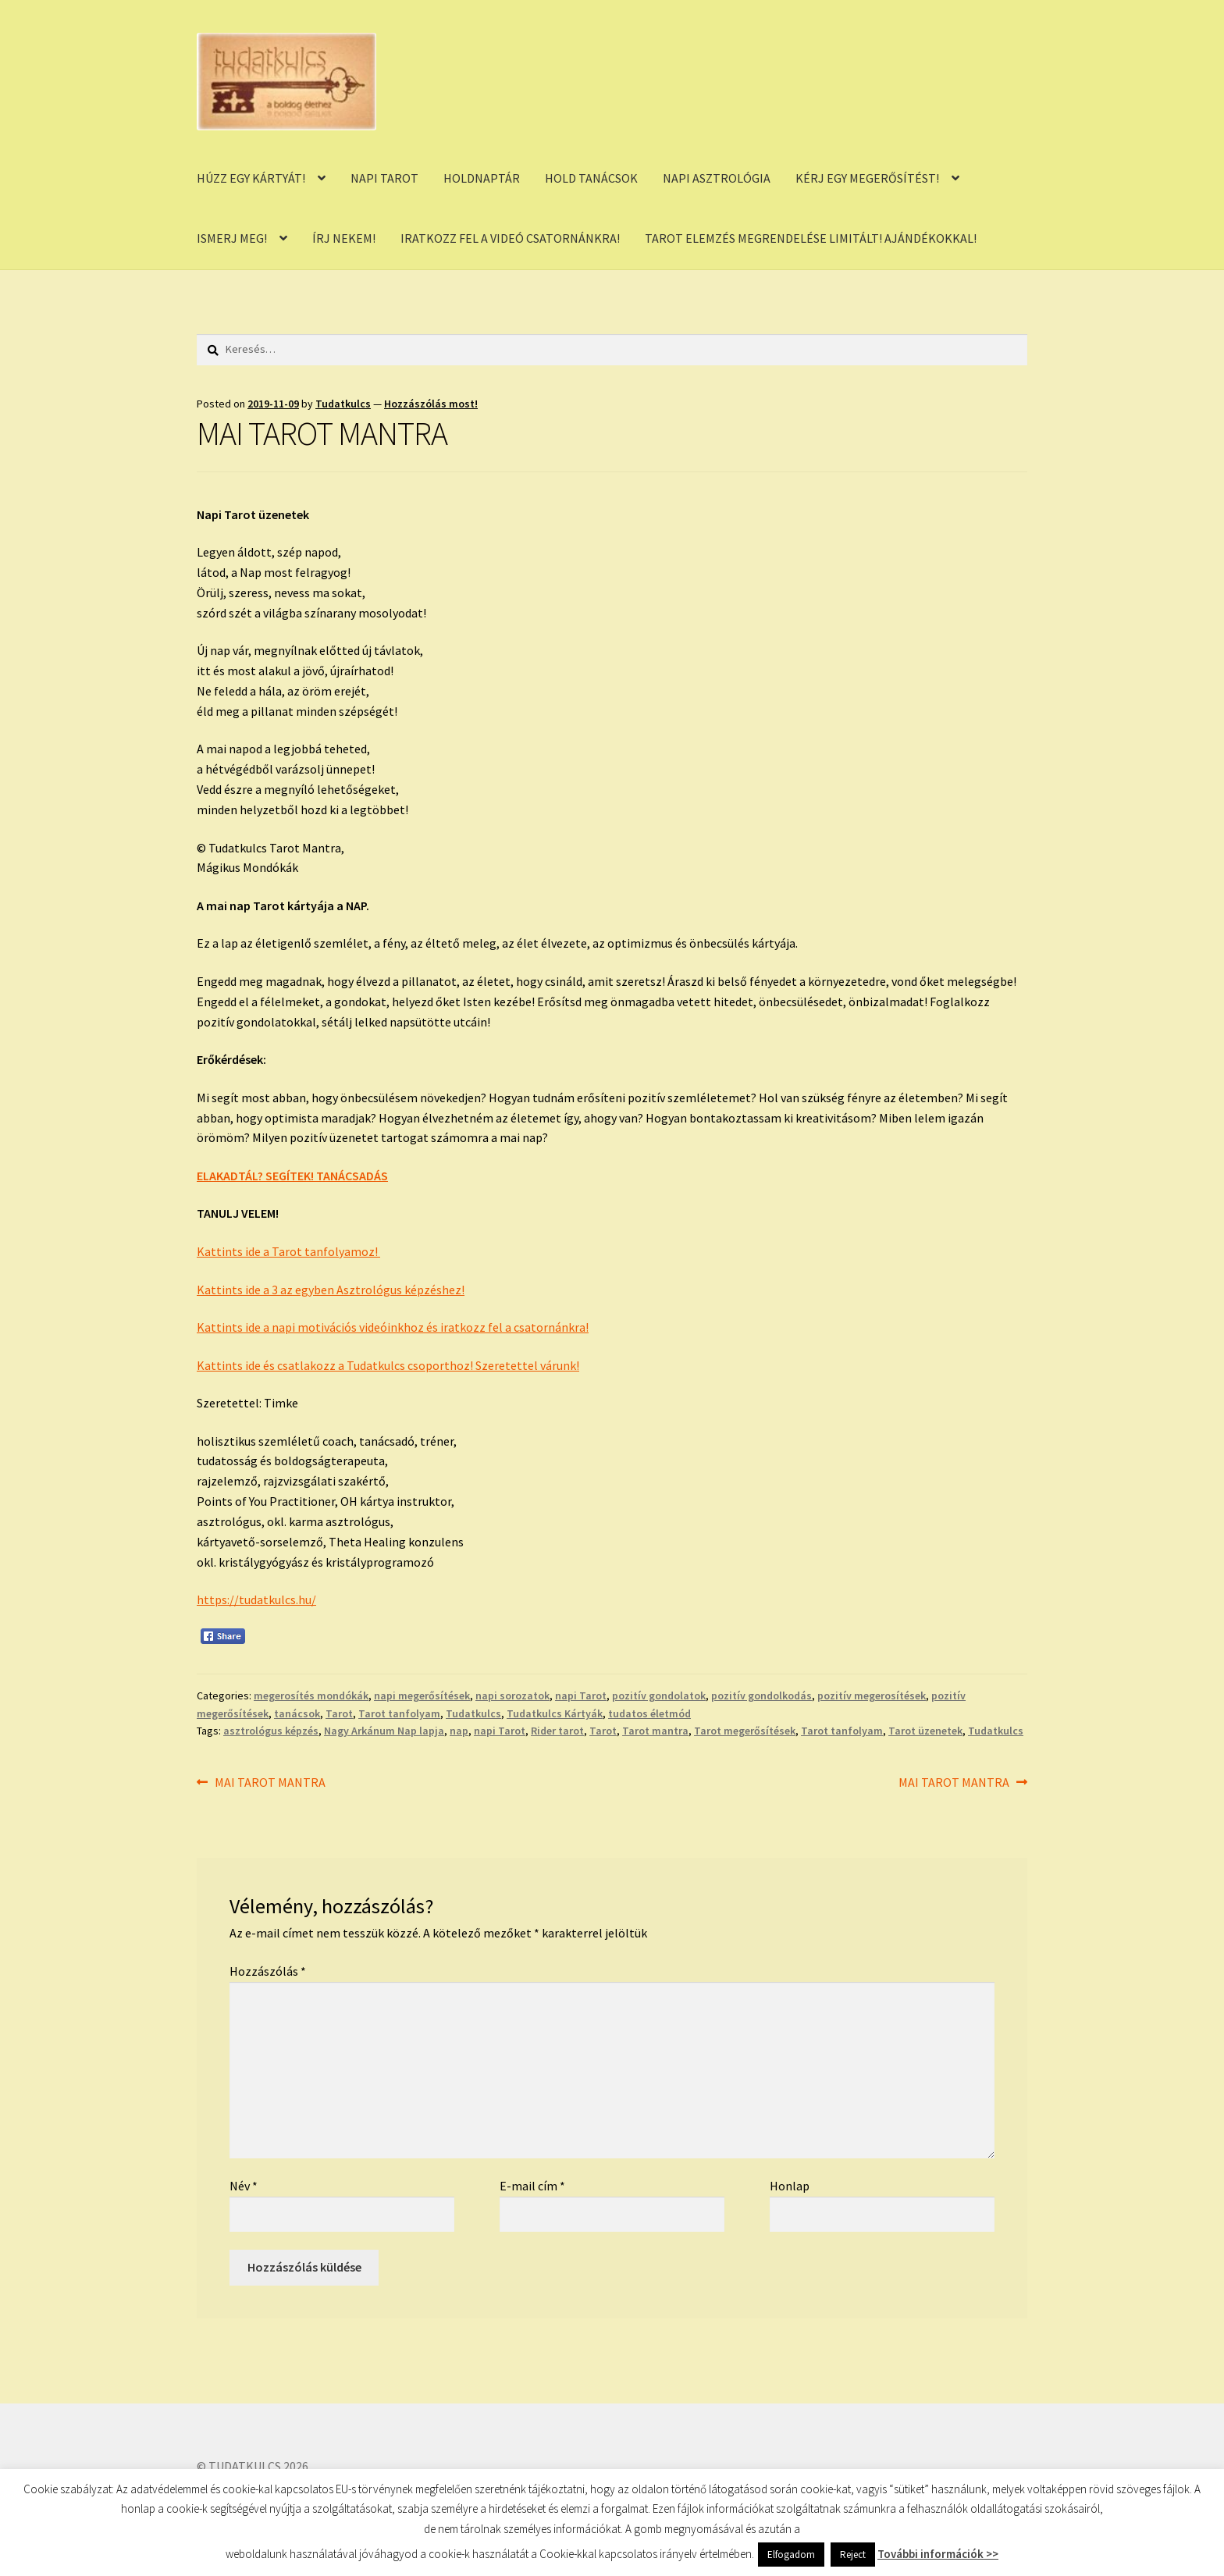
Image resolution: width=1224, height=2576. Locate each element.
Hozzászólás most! (431, 404)
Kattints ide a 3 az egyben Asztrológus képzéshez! (330, 1289)
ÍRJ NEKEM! (343, 238)
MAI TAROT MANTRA (270, 1783)
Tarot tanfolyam (399, 1713)
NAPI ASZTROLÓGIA (716, 178)
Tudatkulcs (343, 404)
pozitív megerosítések (871, 1695)
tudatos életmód (649, 1713)
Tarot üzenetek (925, 1731)
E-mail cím (532, 2186)
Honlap (789, 2186)
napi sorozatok (512, 1695)
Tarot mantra (655, 1731)
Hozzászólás (268, 1971)
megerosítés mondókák (311, 1695)
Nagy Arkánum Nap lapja (384, 1731)
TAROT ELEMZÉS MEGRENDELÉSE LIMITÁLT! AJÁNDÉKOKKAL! (811, 238)
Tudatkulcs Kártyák (555, 1713)
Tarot (339, 1713)
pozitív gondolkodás (761, 1695)
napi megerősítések (422, 1695)
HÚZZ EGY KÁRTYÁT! (251, 178)
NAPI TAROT (384, 178)
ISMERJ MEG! (232, 238)
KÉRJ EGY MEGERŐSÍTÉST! (867, 178)
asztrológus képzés (270, 1731)
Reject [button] (853, 2554)
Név (244, 2186)
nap (459, 1731)
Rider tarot (557, 1731)
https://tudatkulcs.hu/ (256, 1599)
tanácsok (297, 1713)
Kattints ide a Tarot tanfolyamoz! (288, 1251)
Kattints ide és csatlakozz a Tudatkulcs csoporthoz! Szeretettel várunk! (388, 1365)
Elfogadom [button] (791, 2554)
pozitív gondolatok (659, 1695)
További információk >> (937, 2553)
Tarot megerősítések (744, 1731)
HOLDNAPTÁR (481, 178)
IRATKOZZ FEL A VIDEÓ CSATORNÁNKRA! (510, 238)
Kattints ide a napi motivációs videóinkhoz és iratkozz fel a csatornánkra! (393, 1327)
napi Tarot (581, 1695)
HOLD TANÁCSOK (591, 178)
